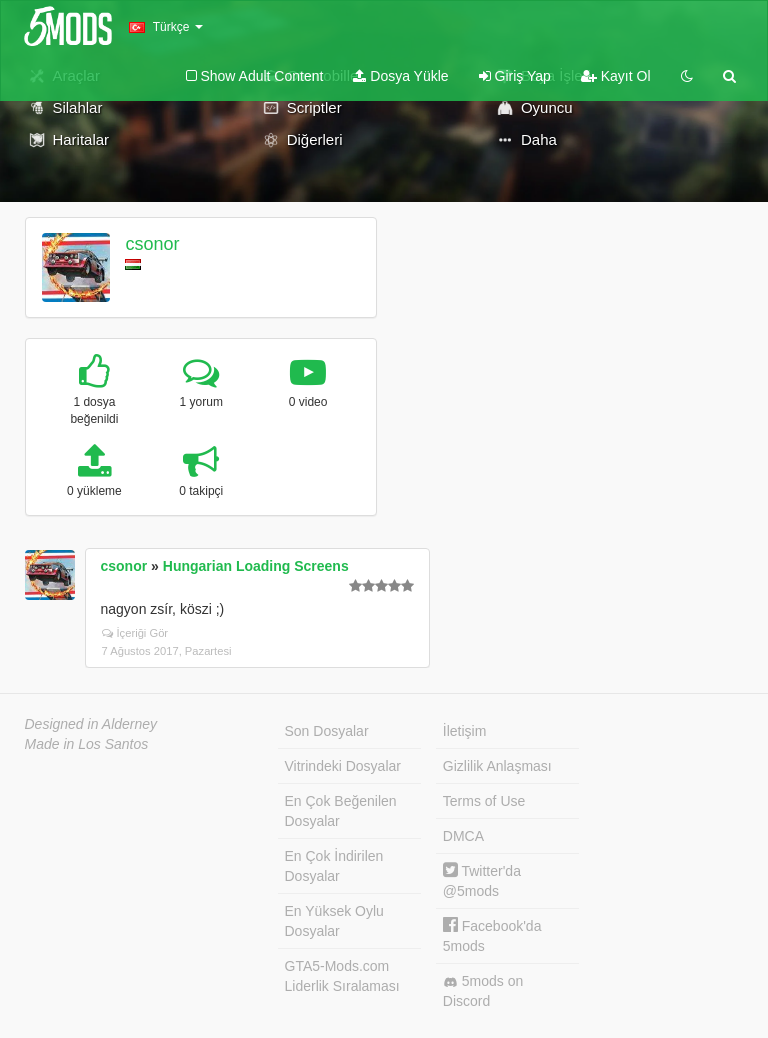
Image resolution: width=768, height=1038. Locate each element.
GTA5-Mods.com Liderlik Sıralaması (342, 976)
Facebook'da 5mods (492, 935)
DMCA (463, 836)
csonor (152, 244)
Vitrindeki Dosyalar (343, 766)
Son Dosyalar (327, 731)
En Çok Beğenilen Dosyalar (341, 811)
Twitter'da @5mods (482, 880)
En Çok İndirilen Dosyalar (334, 866)
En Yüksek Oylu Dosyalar (334, 921)
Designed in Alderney (91, 724)
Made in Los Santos (87, 744)
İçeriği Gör (135, 633)
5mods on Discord (483, 991)
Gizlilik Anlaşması (497, 766)
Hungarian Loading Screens (256, 566)
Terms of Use (484, 801)
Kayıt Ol (616, 76)
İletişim (465, 731)
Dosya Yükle (400, 76)
